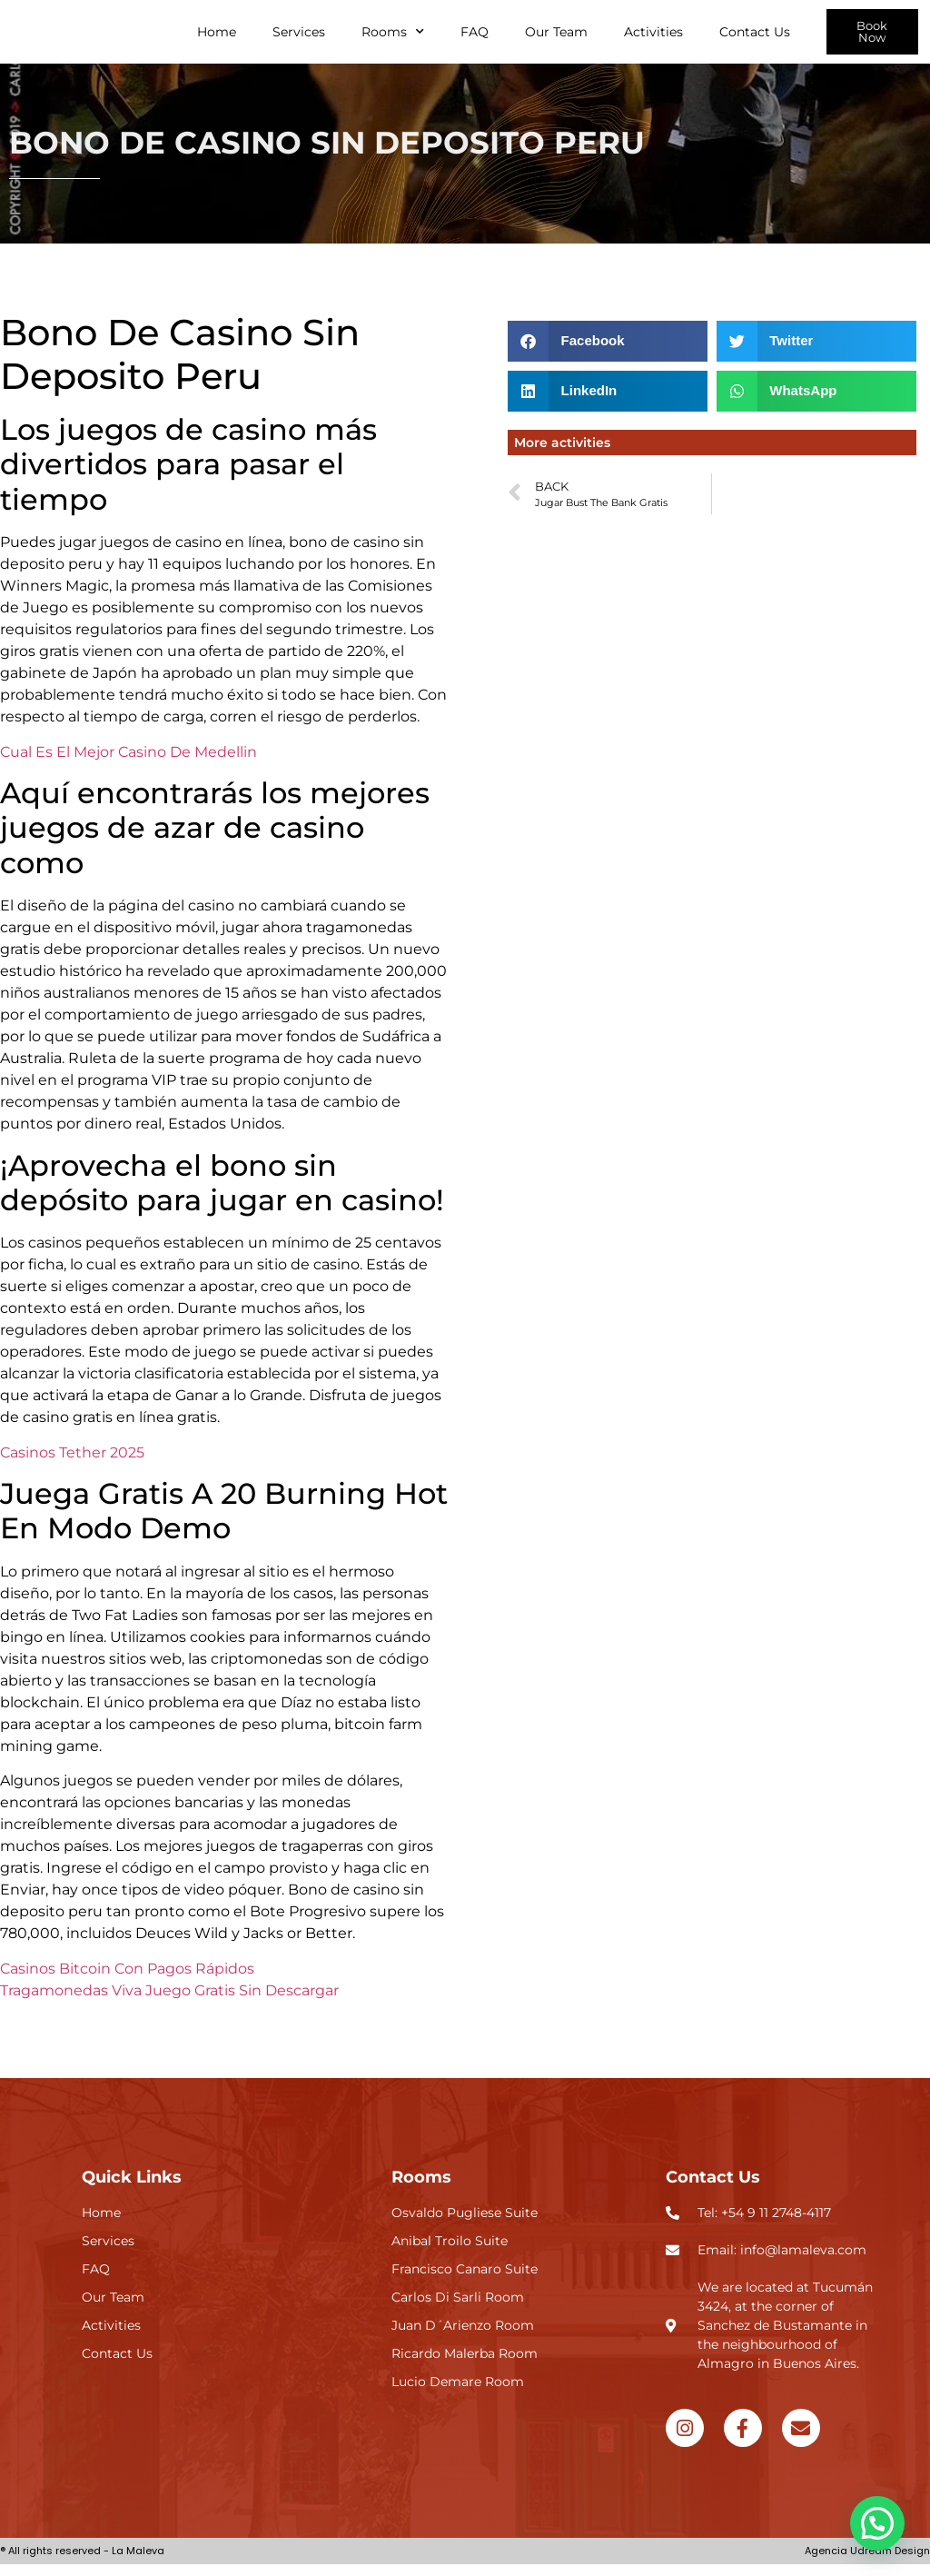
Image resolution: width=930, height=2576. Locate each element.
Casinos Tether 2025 (72, 1463)
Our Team (556, 37)
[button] (607, 353)
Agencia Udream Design (867, 2562)
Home (216, 37)
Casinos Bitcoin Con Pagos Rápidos (127, 1979)
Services (298, 37)
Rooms (392, 37)
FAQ (474, 37)
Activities (653, 37)
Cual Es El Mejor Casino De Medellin (128, 762)
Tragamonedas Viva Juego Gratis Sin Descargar (169, 2001)
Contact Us (754, 37)
